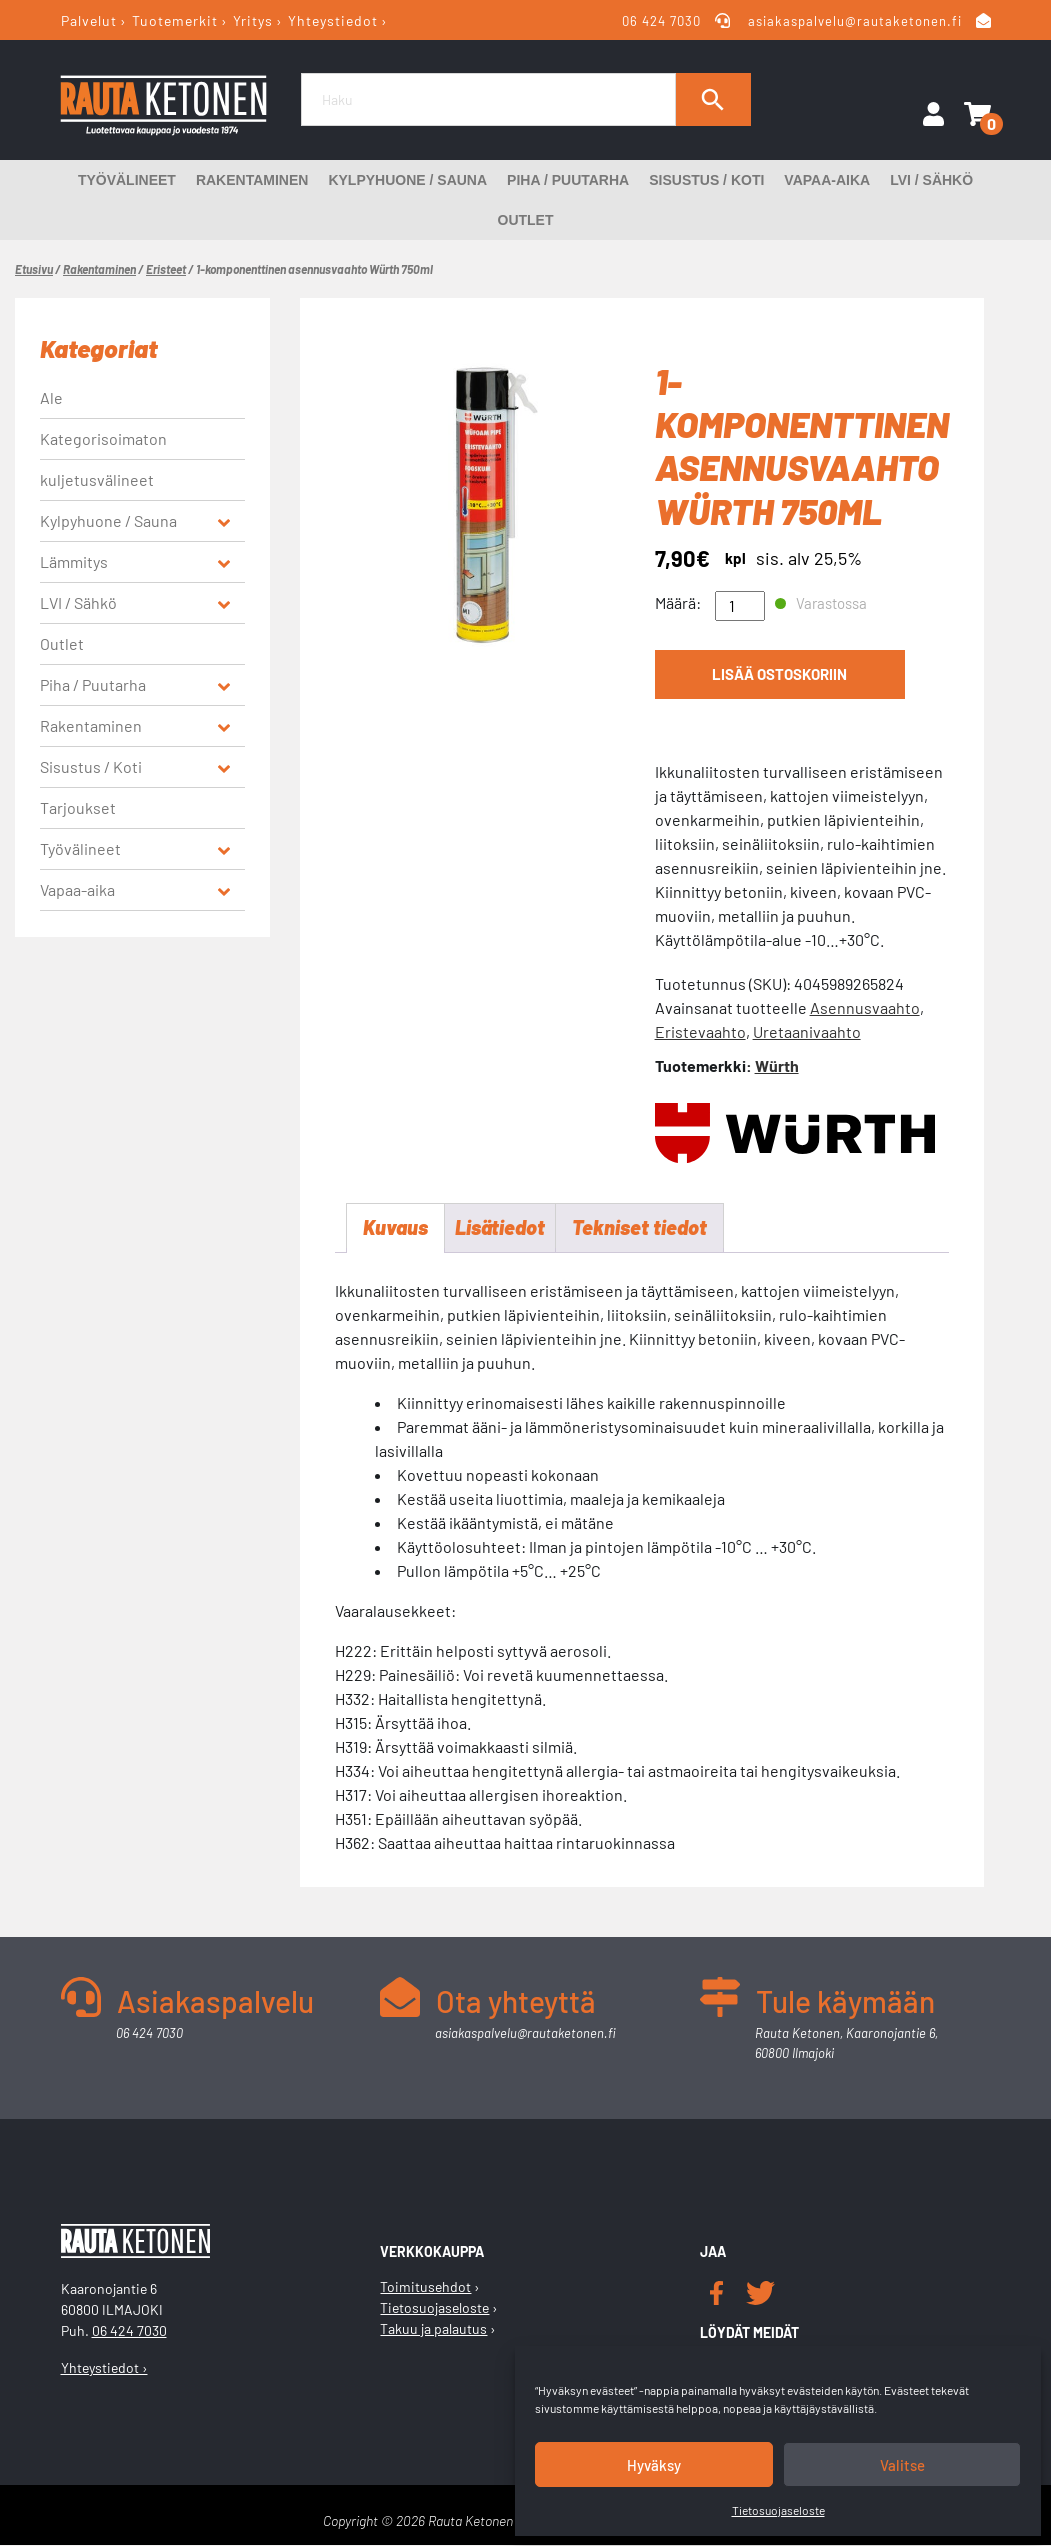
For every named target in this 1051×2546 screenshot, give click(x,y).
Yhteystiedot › (104, 2368)
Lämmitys (74, 561)
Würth (777, 1065)
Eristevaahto (700, 1031)
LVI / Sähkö (931, 180)
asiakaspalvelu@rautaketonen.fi (855, 21)
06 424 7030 (662, 21)
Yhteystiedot (333, 20)
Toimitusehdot (425, 2287)
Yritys (253, 20)
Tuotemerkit (175, 20)
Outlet (526, 220)
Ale (51, 397)
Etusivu (34, 269)
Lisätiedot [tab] (500, 1229)
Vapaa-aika (827, 180)
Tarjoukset (78, 807)
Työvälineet (127, 180)
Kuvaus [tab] (395, 1229)
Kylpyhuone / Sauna (407, 180)
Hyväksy (654, 2465)
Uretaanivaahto (807, 1031)
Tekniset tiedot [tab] (639, 1229)
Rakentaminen (252, 180)
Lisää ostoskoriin (779, 675)
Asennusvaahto (865, 1007)
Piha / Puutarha (568, 180)
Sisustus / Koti (706, 180)
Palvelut (89, 20)
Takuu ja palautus (433, 2329)
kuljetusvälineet (97, 479)
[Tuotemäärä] (740, 606)
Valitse (902, 2465)
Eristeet (166, 269)
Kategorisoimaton (103, 438)
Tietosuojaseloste (778, 2510)
